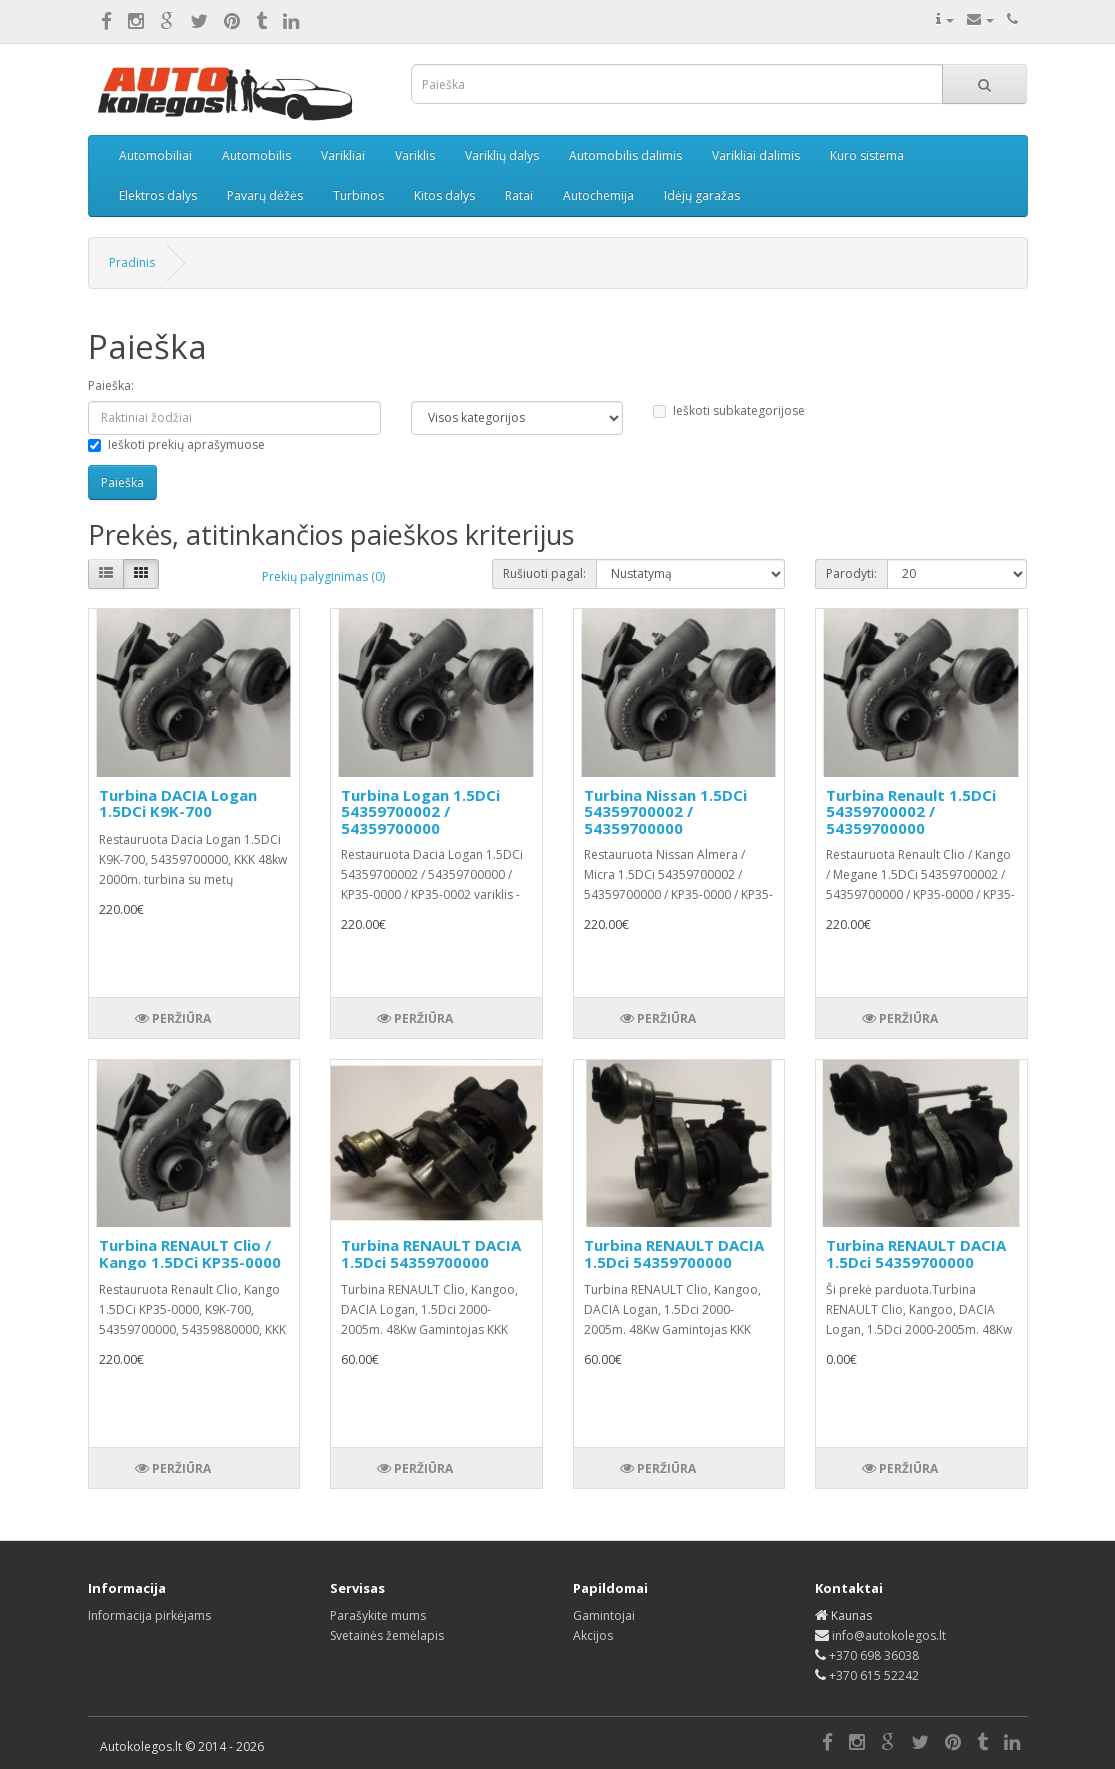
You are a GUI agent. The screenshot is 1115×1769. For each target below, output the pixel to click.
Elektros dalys (158, 195)
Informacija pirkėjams (149, 1615)
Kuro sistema (867, 155)
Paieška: (111, 385)
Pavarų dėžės (265, 195)
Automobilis (256, 155)
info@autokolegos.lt (889, 1635)
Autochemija (598, 195)
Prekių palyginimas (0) (323, 576)
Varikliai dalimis (756, 155)
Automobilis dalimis (625, 155)
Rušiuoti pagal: (544, 573)
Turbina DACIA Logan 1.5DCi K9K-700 (178, 803)
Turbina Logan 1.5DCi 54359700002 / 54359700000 (420, 811)
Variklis (415, 155)
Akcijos (593, 1635)
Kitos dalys (444, 195)
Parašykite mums (378, 1615)
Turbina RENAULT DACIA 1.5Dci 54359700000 (431, 1253)
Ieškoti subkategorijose (729, 410)
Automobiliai (155, 155)
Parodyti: (851, 573)
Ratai (519, 195)
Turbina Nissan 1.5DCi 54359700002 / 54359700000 (665, 811)
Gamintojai (604, 1615)
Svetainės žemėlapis (387, 1635)
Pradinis (132, 262)
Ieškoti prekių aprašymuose (176, 444)
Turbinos (358, 195)
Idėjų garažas (702, 195)
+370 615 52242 (874, 1675)
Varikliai (343, 155)
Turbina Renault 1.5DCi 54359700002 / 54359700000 (911, 811)
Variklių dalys (502, 155)
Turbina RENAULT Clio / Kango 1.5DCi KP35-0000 (190, 1253)
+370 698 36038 (874, 1655)
